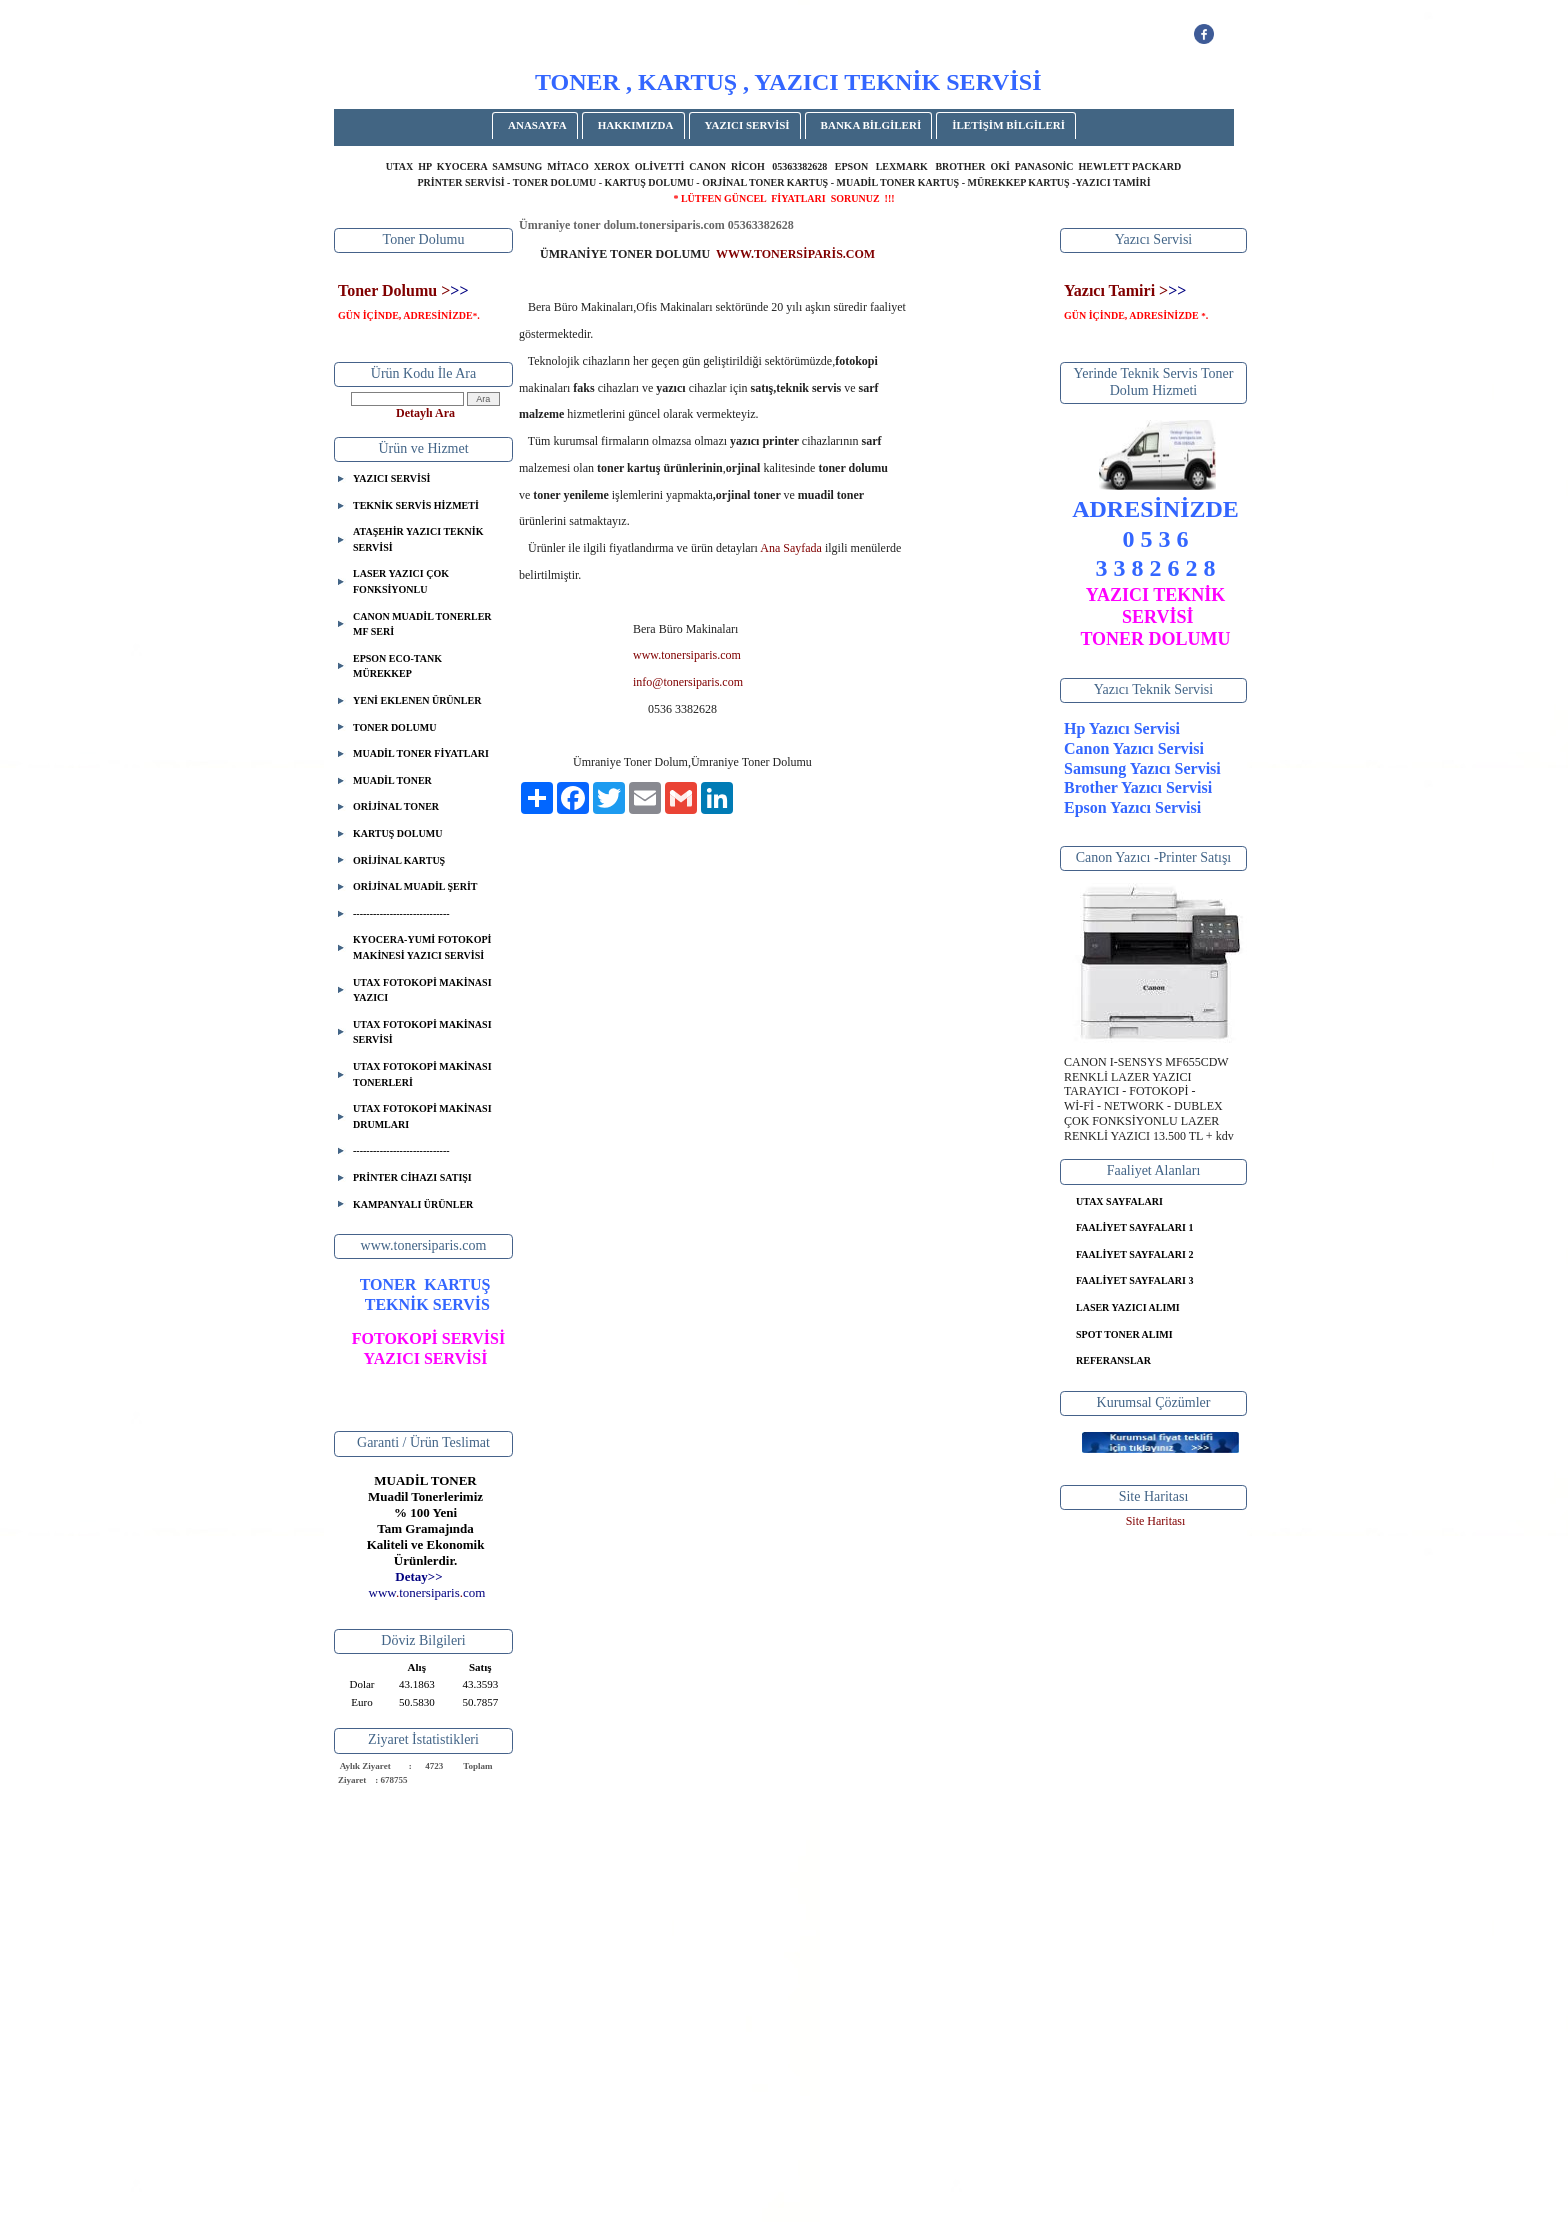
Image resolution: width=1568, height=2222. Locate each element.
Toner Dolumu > (394, 290)
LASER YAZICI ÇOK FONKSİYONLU (401, 581)
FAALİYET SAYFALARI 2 (1134, 1254)
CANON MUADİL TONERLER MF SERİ (422, 624)
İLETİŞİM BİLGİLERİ (1008, 125)
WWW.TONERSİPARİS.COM (795, 254)
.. (427, 1592)
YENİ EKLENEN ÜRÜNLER (417, 700)
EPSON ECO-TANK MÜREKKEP (397, 666)
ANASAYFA (537, 125)
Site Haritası (1156, 1521)
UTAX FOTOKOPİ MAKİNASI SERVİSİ (422, 1032)
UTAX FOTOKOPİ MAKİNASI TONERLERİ (422, 1074)
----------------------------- (401, 913)
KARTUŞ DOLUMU (397, 833)
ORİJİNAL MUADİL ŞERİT (415, 886)
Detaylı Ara (425, 413)
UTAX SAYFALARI (1119, 1201)
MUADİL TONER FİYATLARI (421, 753)
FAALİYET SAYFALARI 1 (1134, 1227)
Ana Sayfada (791, 548)
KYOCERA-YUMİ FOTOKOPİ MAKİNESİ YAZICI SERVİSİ (422, 947)
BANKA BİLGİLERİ (871, 125)
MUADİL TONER (392, 780)
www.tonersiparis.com (687, 655)
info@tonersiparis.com (688, 682)
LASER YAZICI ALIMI (1128, 1307)
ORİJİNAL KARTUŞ (399, 860)
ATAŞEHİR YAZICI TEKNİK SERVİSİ (418, 539)
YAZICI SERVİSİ (747, 125)
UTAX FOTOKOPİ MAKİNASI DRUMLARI (422, 1116)
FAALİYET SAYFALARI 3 (1134, 1280)
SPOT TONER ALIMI (1124, 1334)
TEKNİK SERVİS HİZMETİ (416, 505)
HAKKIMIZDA (636, 125)
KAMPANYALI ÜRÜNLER (413, 1204)
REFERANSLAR (1113, 1360)
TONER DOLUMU (394, 727)
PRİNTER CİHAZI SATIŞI (412, 1177)
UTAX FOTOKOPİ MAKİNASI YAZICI (422, 990)
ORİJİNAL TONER (396, 806)
